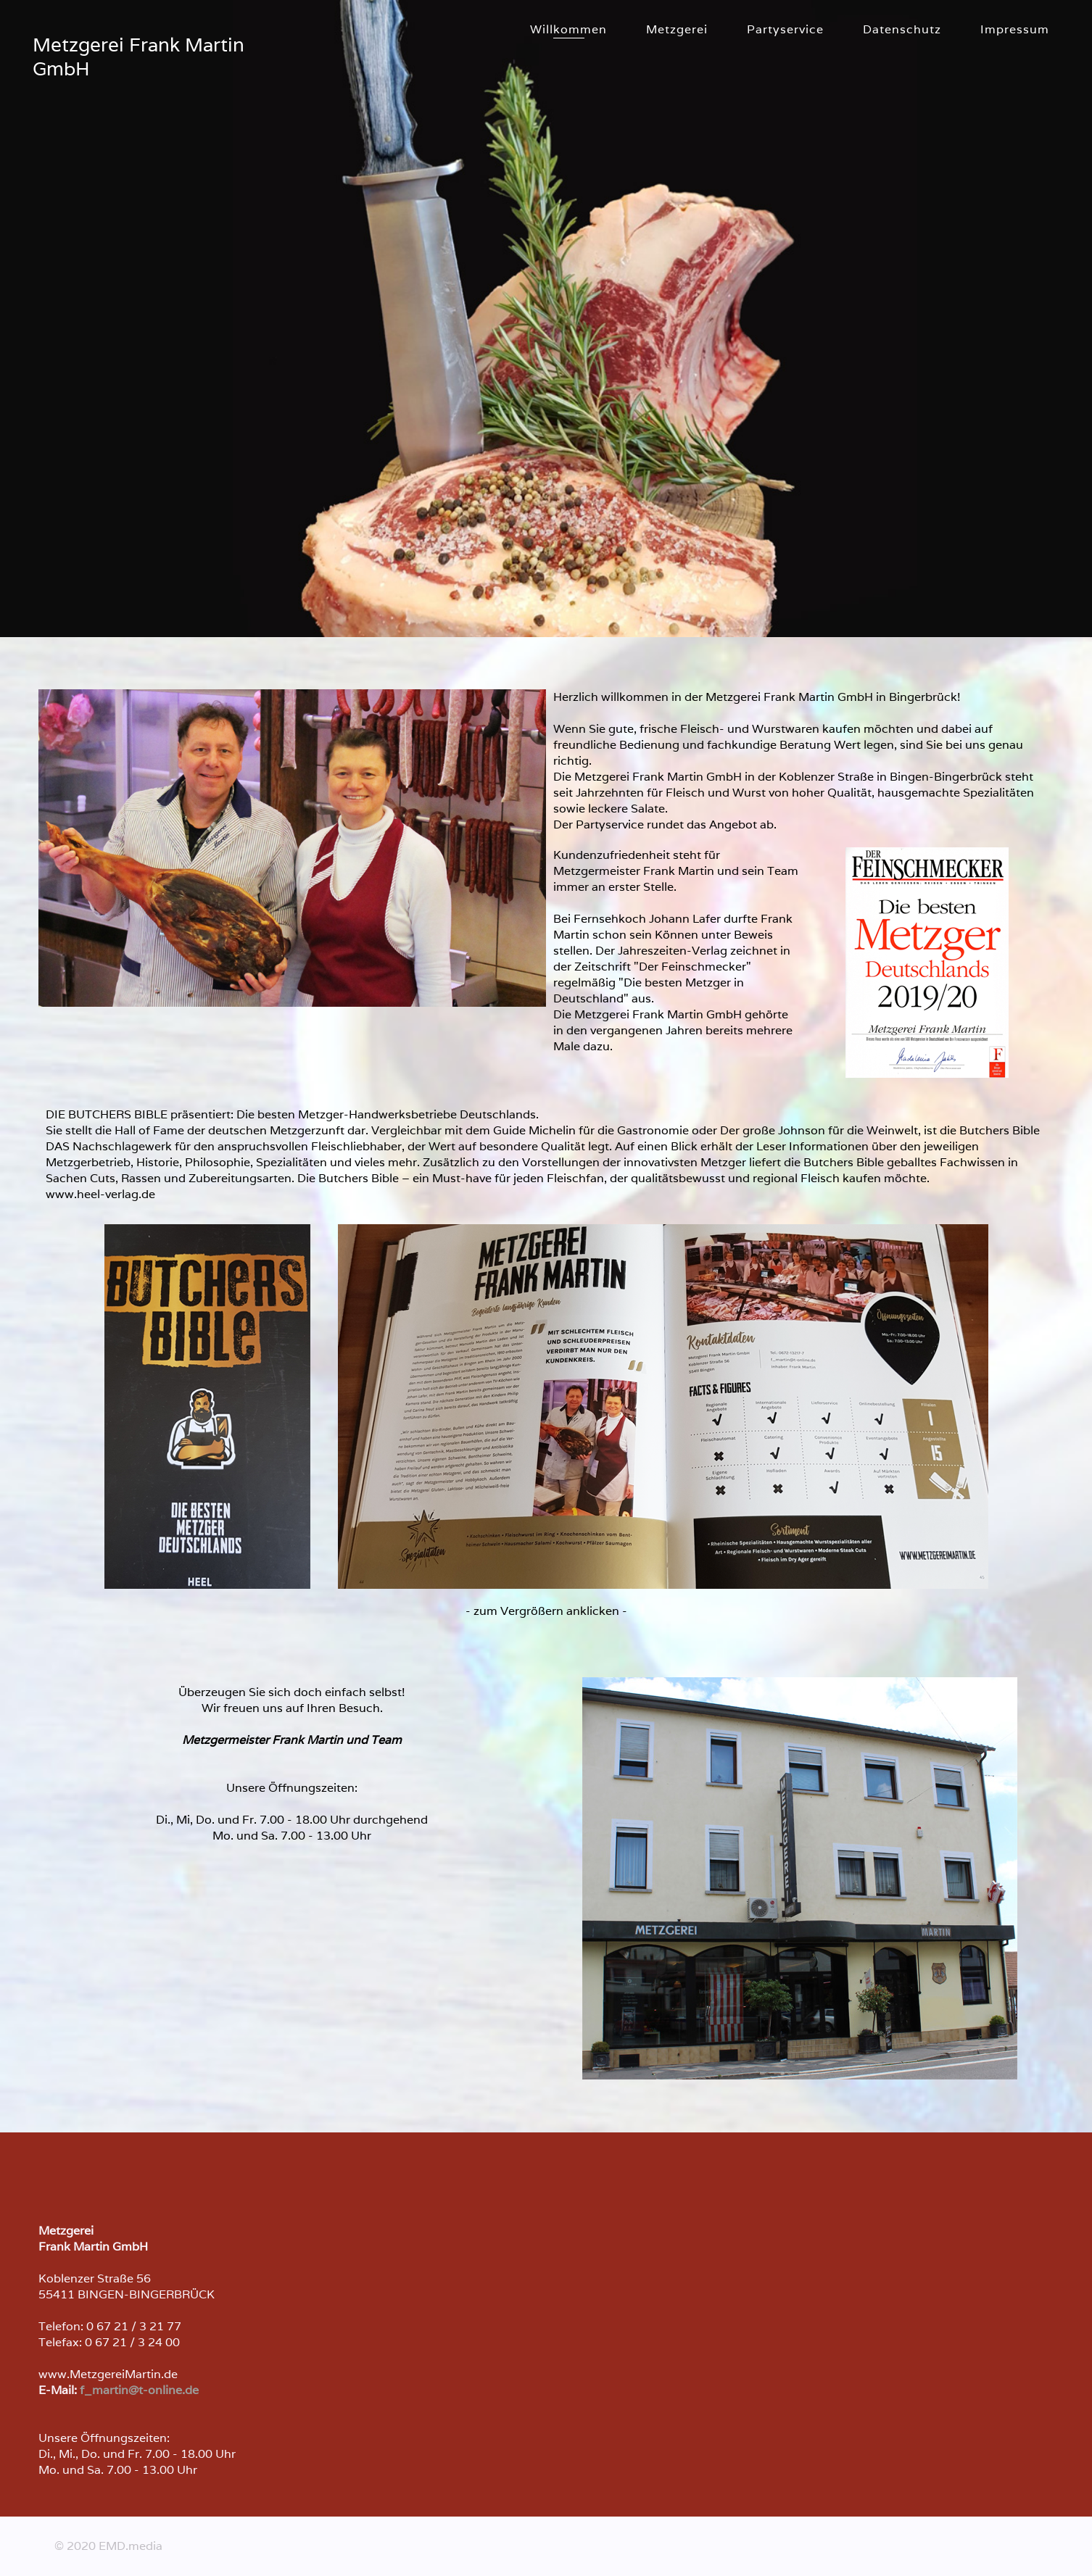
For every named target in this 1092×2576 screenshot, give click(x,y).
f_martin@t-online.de (139, 2390)
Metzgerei (677, 29)
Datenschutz (902, 29)
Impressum (1014, 29)
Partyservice (785, 29)
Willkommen (568, 29)
